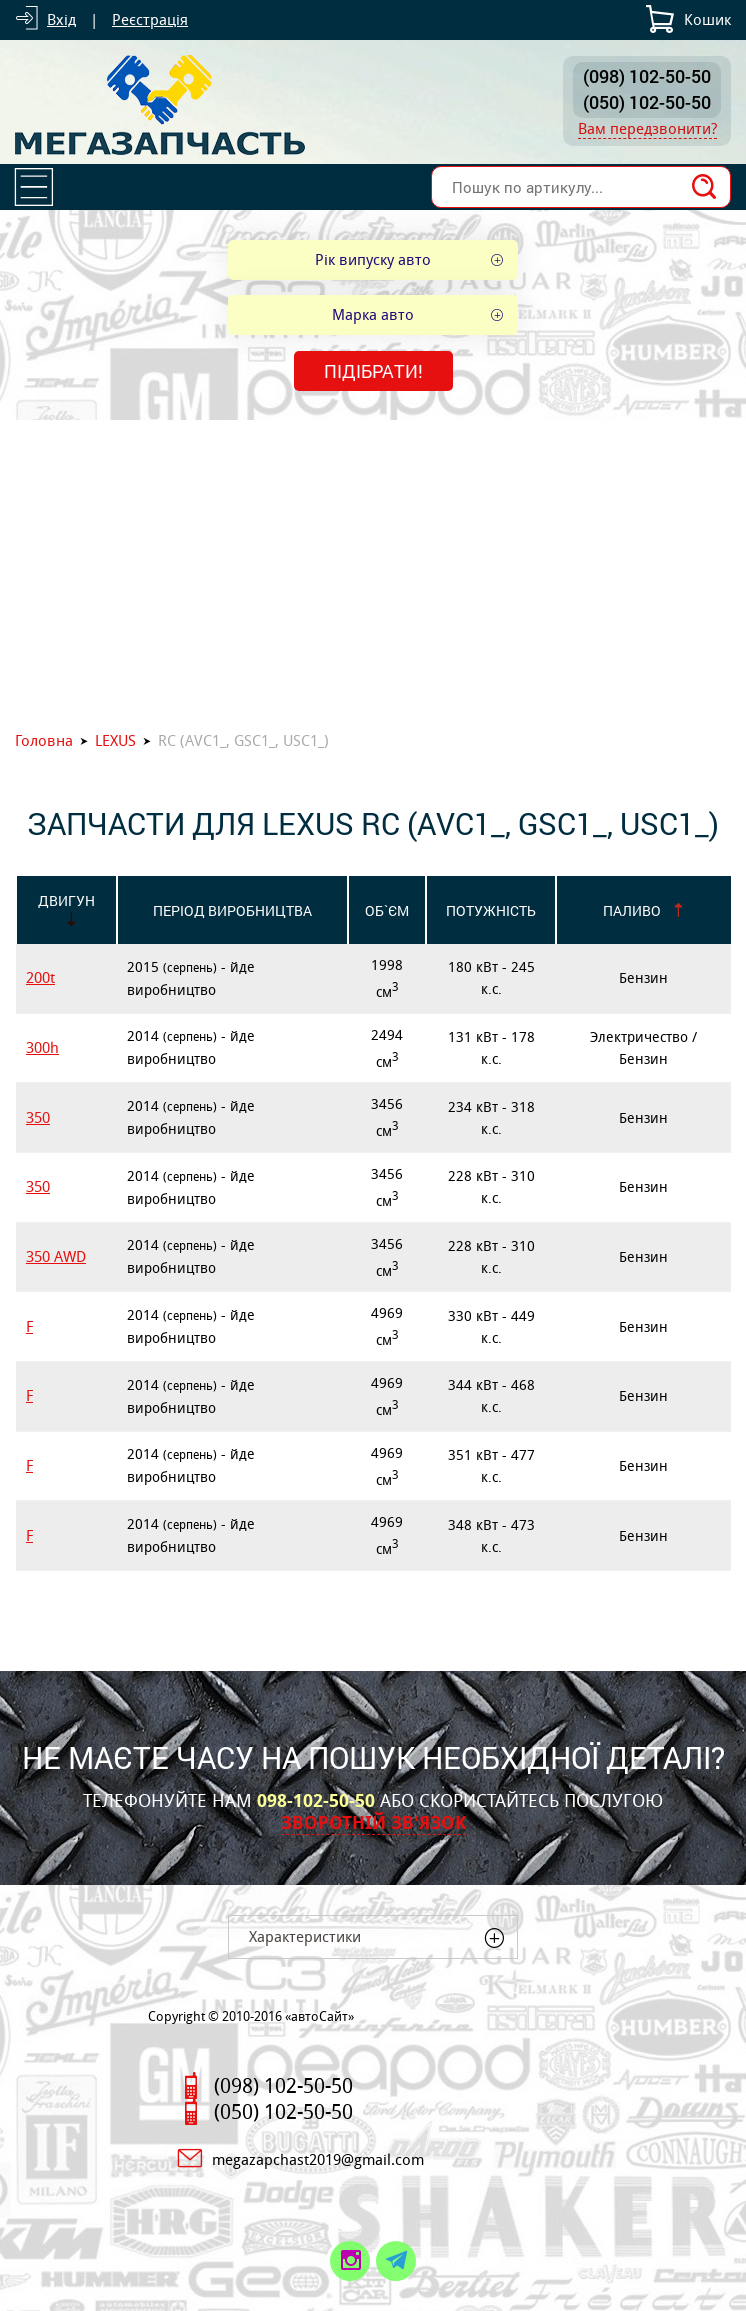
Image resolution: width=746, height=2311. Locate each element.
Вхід (61, 19)
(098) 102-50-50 (647, 76)
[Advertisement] (373, 570)
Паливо (632, 910)
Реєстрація (150, 19)
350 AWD (56, 1256)
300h (42, 1047)
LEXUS (115, 740)
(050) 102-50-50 (647, 102)
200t (40, 977)
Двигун (66, 900)
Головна (44, 740)
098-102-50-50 (316, 1801)
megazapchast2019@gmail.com (318, 2159)
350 (38, 1117)
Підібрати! (373, 371)
